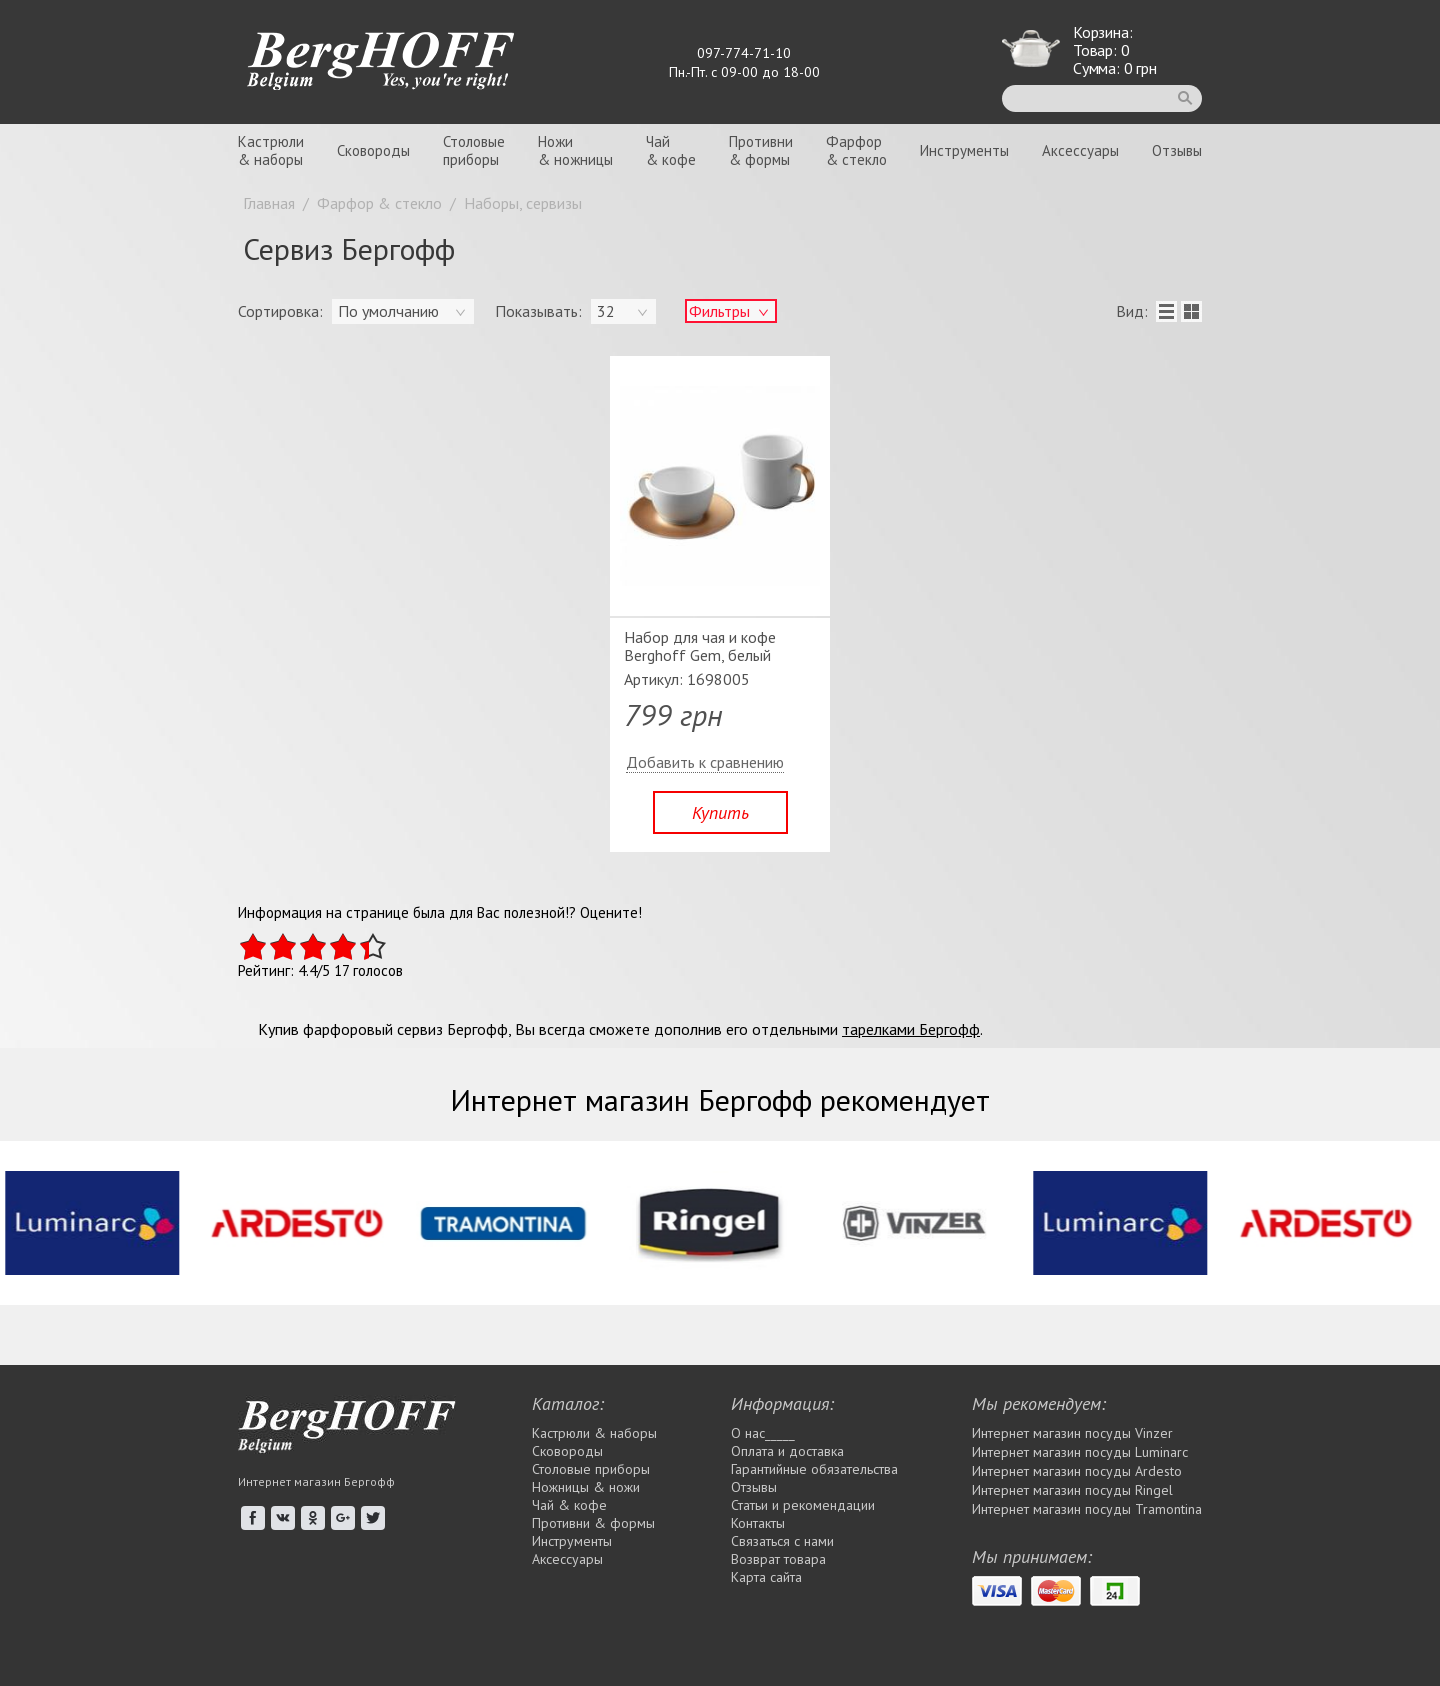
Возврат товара (778, 1559)
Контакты (758, 1523)
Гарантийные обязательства (814, 1469)
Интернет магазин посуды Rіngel (1072, 1490)
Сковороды (373, 150)
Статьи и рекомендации (803, 1505)
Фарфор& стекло (856, 150)
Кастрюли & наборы (594, 1433)
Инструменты (964, 150)
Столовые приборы (591, 1469)
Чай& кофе (671, 150)
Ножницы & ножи (586, 1487)
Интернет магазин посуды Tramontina (1087, 1509)
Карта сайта (766, 1577)
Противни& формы (761, 150)
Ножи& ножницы (575, 150)
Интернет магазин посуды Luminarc (1080, 1452)
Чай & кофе (569, 1505)
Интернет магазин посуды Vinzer (1072, 1433)
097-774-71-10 (744, 53)
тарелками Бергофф (911, 1029)
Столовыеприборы (474, 150)
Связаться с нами (782, 1541)
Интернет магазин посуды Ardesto (1077, 1471)
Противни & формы (593, 1523)
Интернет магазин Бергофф (316, 1481)
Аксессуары (1080, 150)
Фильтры (719, 311)
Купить (720, 812)
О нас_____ (763, 1433)
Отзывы (1177, 150)
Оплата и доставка (787, 1451)
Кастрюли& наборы (271, 150)
